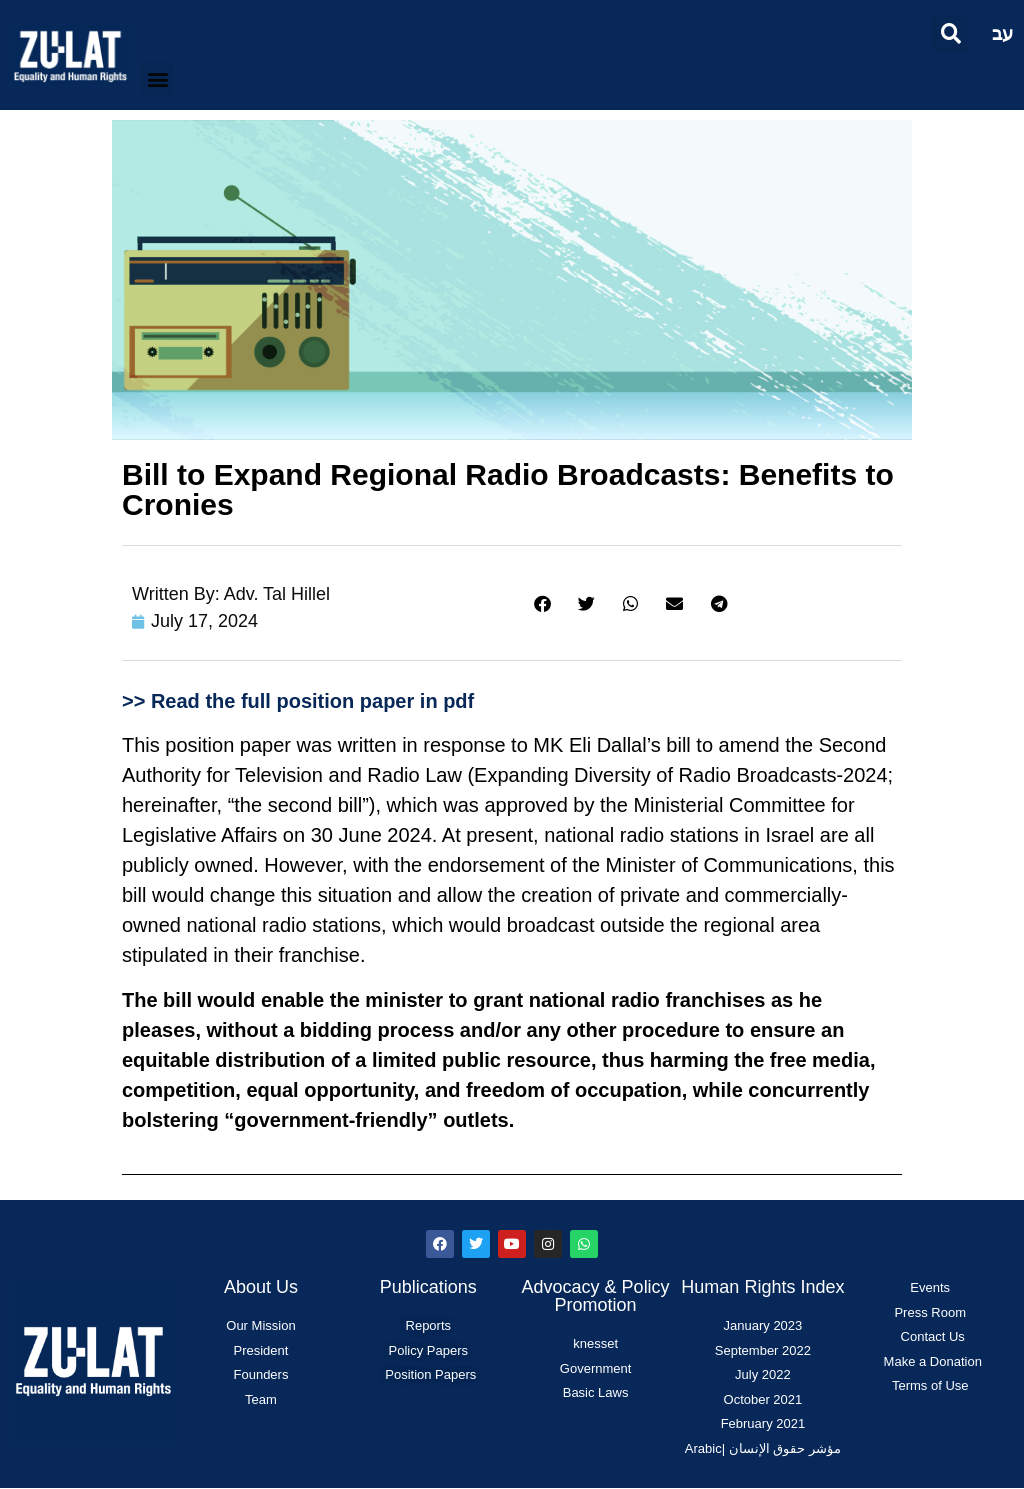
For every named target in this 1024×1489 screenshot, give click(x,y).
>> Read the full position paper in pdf (298, 701)
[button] (950, 33)
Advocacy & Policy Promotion (596, 1296)
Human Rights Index (762, 1287)
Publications (428, 1287)
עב (1002, 33)
